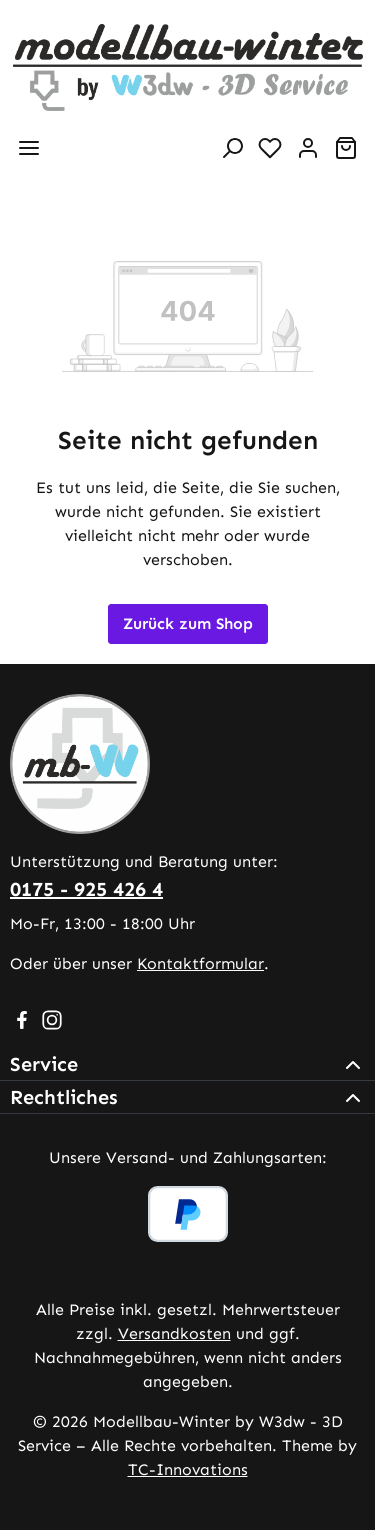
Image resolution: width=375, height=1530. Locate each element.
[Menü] (29, 148)
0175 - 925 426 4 (86, 889)
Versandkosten (174, 1333)
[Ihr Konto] (308, 148)
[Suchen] (232, 148)
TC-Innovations (188, 1469)
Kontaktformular (200, 963)
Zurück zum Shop (188, 623)
